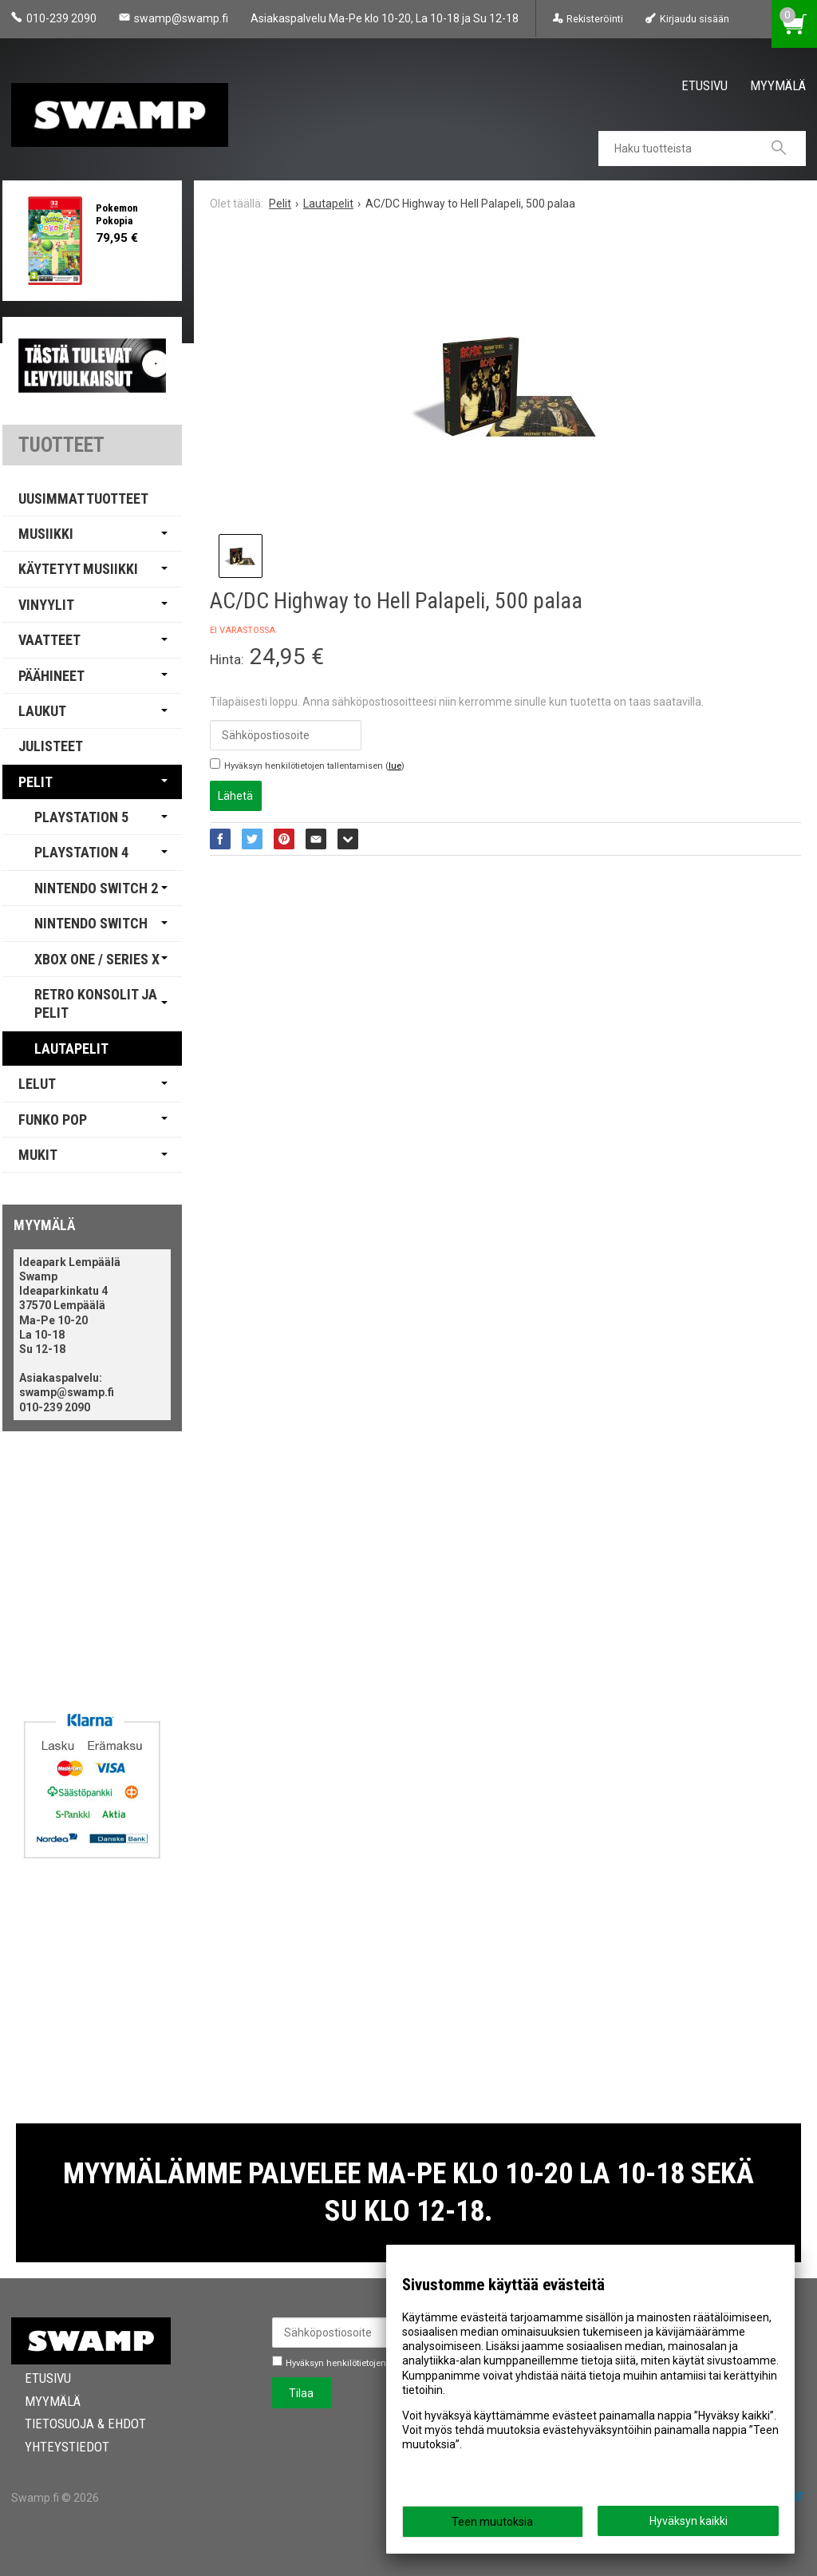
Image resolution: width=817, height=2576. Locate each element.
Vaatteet (49, 639)
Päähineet (51, 675)
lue (395, 766)
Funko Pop (52, 1119)
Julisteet (50, 746)
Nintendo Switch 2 (96, 888)
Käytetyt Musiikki (78, 568)
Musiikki (45, 533)
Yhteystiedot (53, 2447)
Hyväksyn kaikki (688, 2521)
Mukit (37, 1154)
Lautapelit (71, 1048)
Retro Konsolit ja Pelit (95, 1003)
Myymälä (778, 85)
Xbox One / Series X (97, 959)
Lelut (37, 1083)
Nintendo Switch (91, 923)
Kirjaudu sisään (694, 19)
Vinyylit (46, 604)
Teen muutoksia (492, 2521)
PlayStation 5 (81, 817)
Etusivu (704, 85)
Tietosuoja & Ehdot (71, 2424)
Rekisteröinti (594, 19)
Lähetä (235, 795)
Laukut (42, 710)
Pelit (35, 782)
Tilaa (301, 2393)
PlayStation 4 (81, 852)
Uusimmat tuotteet (83, 498)
